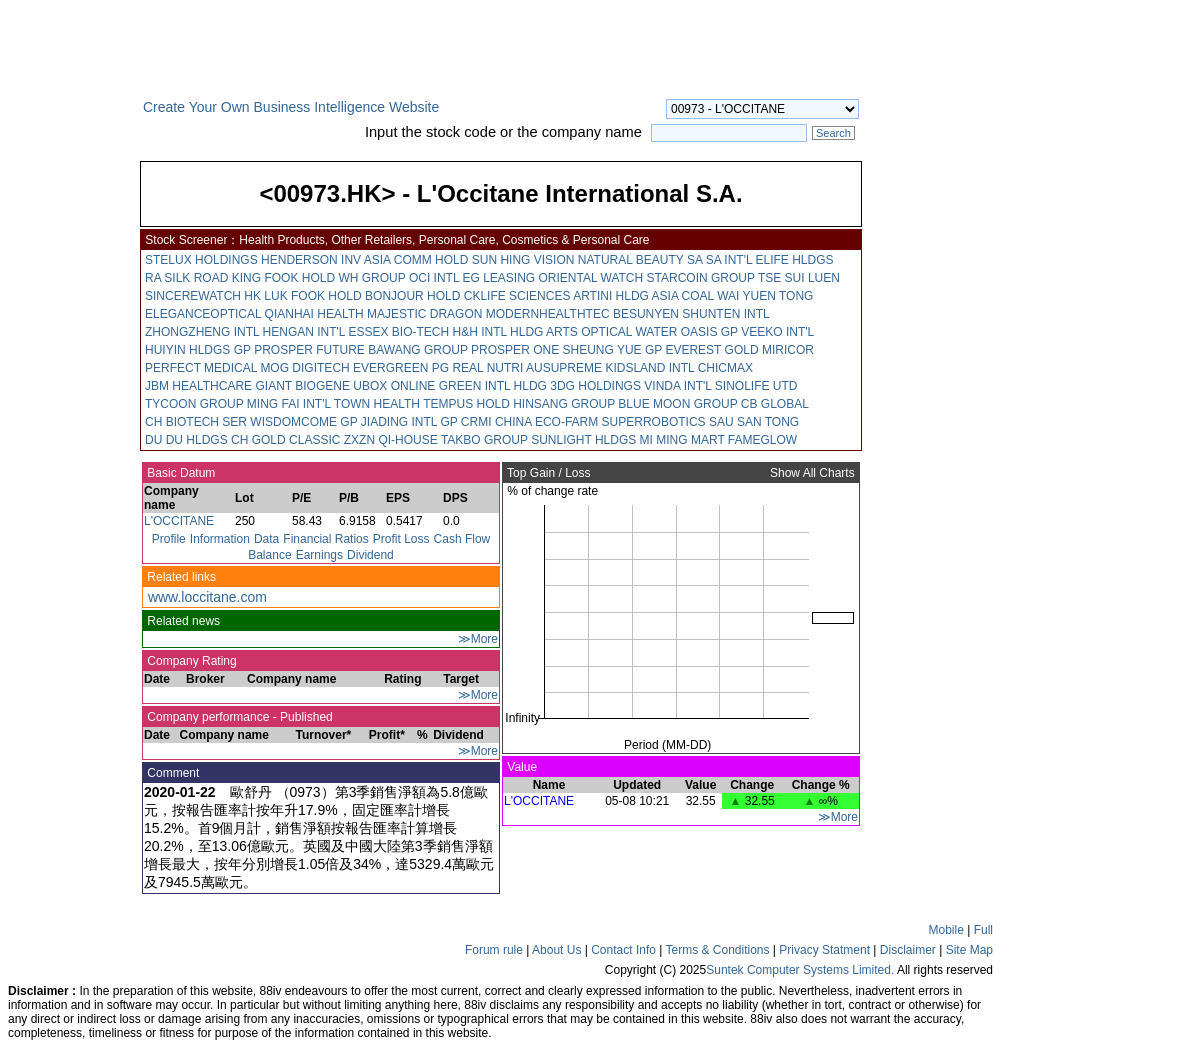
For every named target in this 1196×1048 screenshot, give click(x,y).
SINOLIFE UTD (756, 386)
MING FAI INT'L (289, 404)
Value (520, 767)
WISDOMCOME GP (303, 422)
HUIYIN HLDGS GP (198, 350)
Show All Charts (814, 473)
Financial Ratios (325, 539)
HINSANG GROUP (564, 404)
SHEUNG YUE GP (612, 350)
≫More (478, 639)
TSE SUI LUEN (799, 278)
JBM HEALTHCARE (198, 386)
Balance (269, 555)
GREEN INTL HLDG (493, 386)
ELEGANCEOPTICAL (203, 314)
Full (983, 930)
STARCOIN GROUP (701, 278)
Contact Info (623, 950)
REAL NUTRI (487, 368)
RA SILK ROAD (186, 278)
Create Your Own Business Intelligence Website (291, 107)
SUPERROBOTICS (654, 422)
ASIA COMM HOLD (416, 260)
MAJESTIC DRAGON (424, 314)
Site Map (969, 950)
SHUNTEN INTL (725, 314)
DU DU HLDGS (186, 440)
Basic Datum (179, 473)
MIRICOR (788, 350)
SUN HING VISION (523, 260)
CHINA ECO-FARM (546, 422)
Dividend (370, 555)
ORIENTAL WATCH (591, 278)
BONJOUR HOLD (412, 296)
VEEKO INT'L (777, 332)
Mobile (946, 930)
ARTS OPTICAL (589, 332)
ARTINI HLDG (611, 296)
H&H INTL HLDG (497, 332)
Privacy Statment (824, 950)
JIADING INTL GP (409, 422)
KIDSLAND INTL (649, 368)
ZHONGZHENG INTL (202, 332)
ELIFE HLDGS (795, 260)
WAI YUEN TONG (765, 296)
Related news (182, 621)
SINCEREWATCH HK (203, 296)
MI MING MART (682, 440)
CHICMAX (725, 368)
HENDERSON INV (311, 260)
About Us (556, 950)
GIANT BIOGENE (302, 386)
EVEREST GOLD (711, 350)
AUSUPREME (564, 368)
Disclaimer (908, 950)
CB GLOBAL (775, 404)
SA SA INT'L (719, 260)
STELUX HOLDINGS (201, 260)
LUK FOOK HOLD (312, 296)
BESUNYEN (646, 314)
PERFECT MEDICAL (201, 368)
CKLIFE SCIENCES (517, 296)
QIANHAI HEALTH (314, 314)
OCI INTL (434, 278)
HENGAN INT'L (304, 332)
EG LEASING (498, 278)
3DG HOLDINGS (595, 386)
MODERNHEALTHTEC (548, 314)
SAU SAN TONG (754, 422)
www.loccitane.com (207, 597)
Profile (169, 539)
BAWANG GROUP (418, 350)
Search (833, 133)
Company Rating (190, 661)
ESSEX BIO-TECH (398, 332)
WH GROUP (371, 278)
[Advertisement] (70, 404)
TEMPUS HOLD (466, 404)
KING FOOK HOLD (283, 278)
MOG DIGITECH (304, 368)
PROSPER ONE (515, 350)
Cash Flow (462, 539)
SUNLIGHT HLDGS (583, 440)
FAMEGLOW (762, 440)
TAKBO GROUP (484, 440)
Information (220, 539)
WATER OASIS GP (686, 332)
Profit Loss (401, 539)
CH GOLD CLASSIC (285, 440)
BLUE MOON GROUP (677, 404)
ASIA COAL (683, 296)
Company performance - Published (238, 717)
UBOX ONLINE (394, 386)
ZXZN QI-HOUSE (391, 440)
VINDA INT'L (677, 386)
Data (266, 539)
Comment (171, 773)
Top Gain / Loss (547, 473)
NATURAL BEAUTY (631, 260)
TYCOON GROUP (194, 404)
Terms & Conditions (717, 950)
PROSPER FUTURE (309, 350)
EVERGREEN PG (401, 368)
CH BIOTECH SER (196, 422)
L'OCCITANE (179, 521)
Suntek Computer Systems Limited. (800, 970)
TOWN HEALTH (377, 404)
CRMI (476, 422)
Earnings (319, 555)
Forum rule (494, 950)
